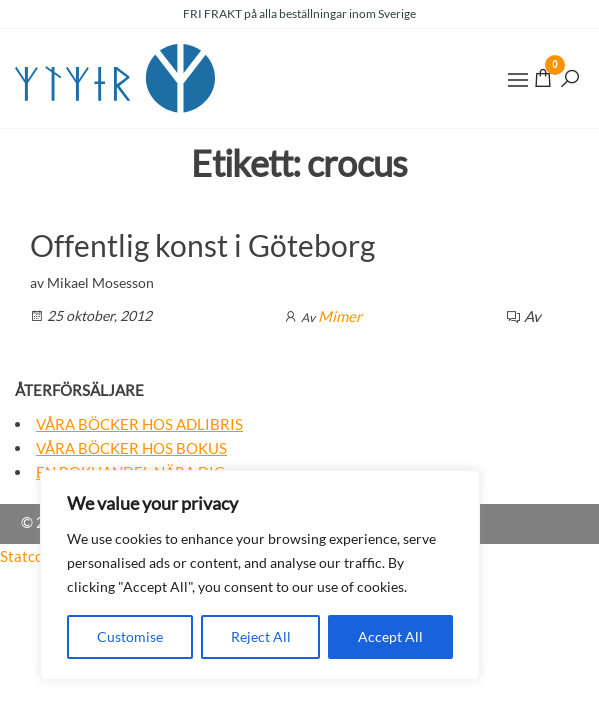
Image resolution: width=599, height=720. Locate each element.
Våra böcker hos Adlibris (139, 424)
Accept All (390, 636)
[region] (260, 575)
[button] (518, 80)
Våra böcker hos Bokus (131, 448)
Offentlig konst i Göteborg (202, 245)
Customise (130, 636)
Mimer (340, 316)
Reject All (261, 636)
